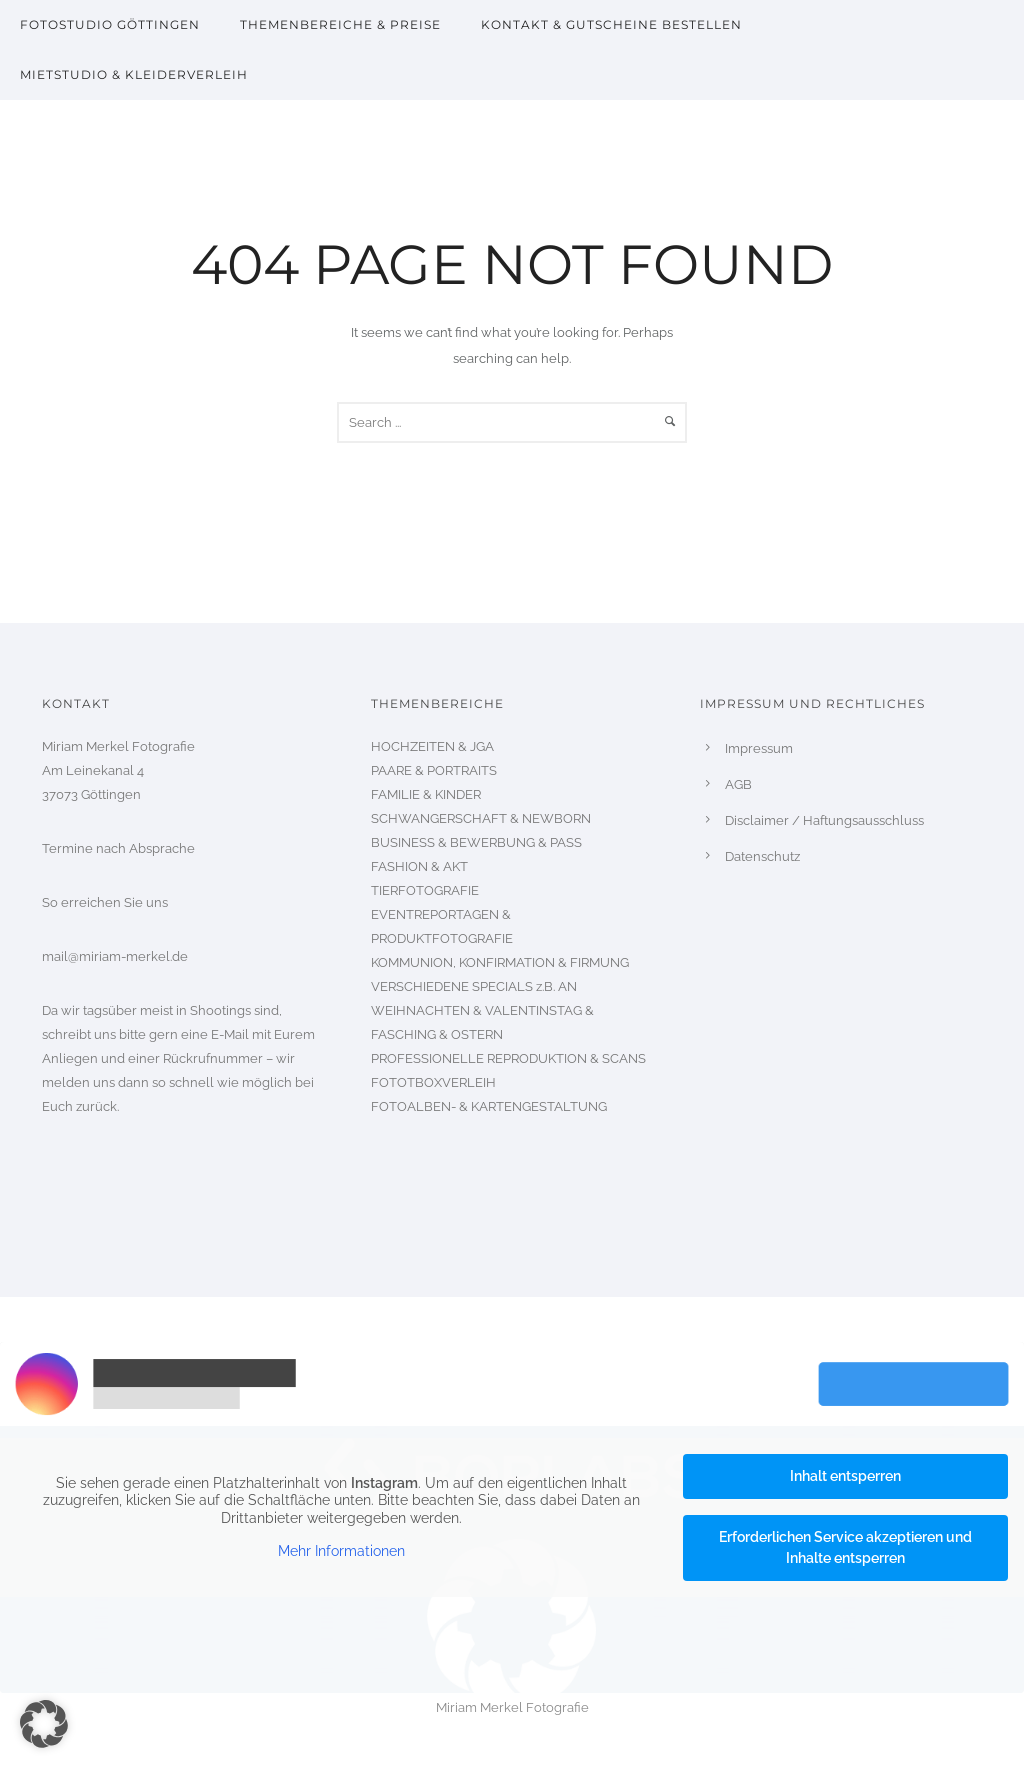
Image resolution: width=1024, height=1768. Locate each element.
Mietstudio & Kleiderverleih (134, 74)
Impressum (759, 748)
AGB (738, 784)
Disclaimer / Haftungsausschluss (824, 820)
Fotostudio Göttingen (110, 24)
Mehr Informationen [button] (341, 1551)
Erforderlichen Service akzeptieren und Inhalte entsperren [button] (845, 1547)
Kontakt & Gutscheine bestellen (611, 24)
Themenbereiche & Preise (340, 24)
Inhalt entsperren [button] (845, 1476)
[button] (44, 1724)
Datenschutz (762, 856)
